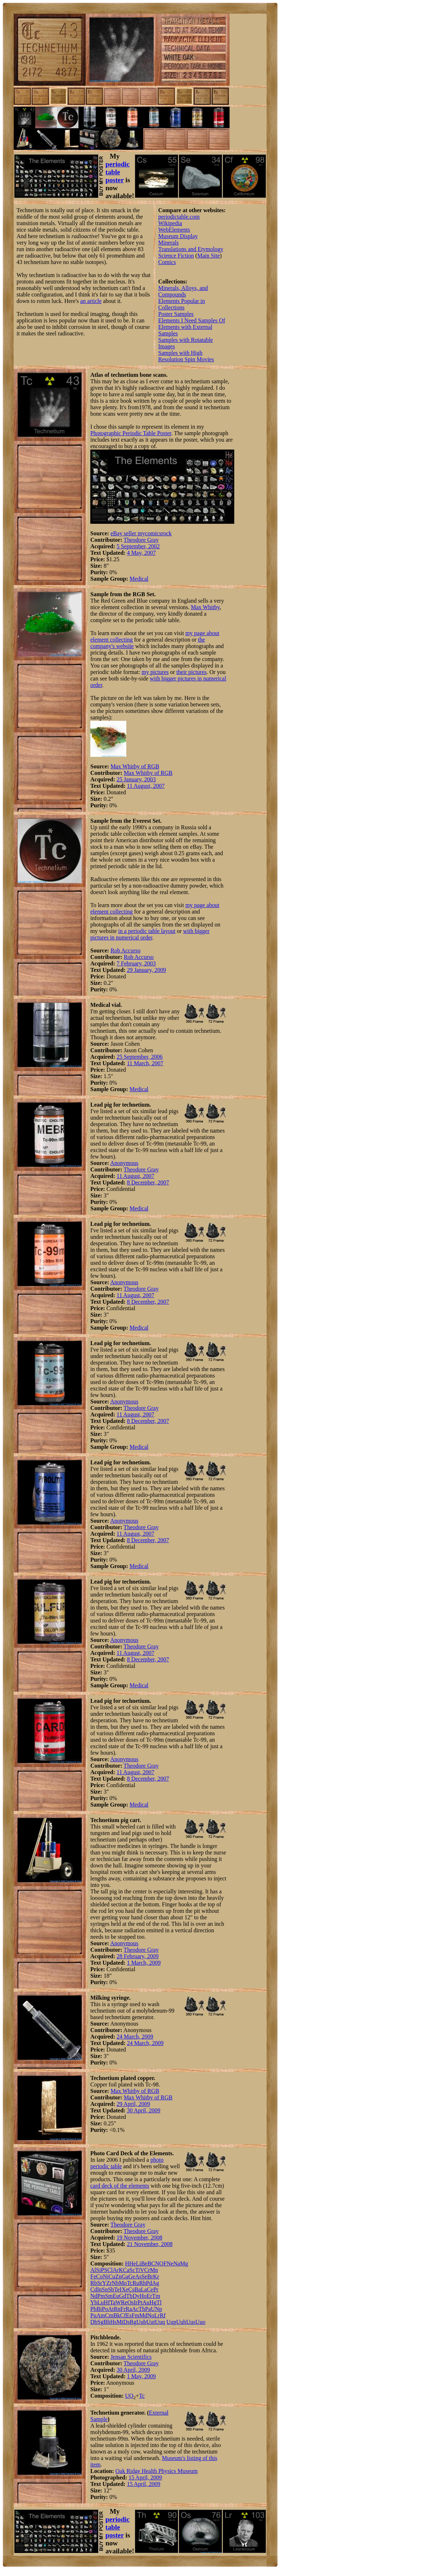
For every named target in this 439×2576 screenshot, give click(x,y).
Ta (113, 2302)
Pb (93, 2309)
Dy (136, 2296)
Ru (135, 2283)
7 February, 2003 (136, 963)
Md (143, 2315)
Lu (101, 2302)
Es (129, 2315)
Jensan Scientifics (130, 2357)
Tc (129, 2283)
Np (158, 2309)
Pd (149, 2283)
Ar (116, 2270)
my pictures (155, 672)
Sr (99, 2283)
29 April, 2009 (133, 2104)
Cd (93, 2289)
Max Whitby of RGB (134, 766)
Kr (156, 2276)
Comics (167, 262)
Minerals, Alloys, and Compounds (183, 291)
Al (93, 2270)
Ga (125, 2276)
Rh (142, 2283)
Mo (123, 2283)
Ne (170, 2263)
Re (124, 2302)
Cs (131, 2289)
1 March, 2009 (144, 1963)
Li (138, 2263)
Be (144, 2263)
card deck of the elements (119, 2186)
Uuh (181, 2322)
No (150, 2315)
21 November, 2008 (150, 2244)
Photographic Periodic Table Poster (130, 433)
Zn (118, 2276)
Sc (132, 2270)
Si (98, 2270)
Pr (155, 2289)
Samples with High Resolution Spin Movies (186, 356)
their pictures (191, 672)
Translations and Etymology (190, 249)
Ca (126, 2270)
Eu (116, 2296)
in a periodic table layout (146, 931)
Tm (156, 2296)
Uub (141, 2322)
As (138, 2276)
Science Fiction (176, 256)
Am (100, 2315)
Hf (107, 2302)
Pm (101, 2296)
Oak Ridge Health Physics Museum (157, 2471)
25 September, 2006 (140, 1057)
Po (105, 2309)
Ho (143, 2296)
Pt (139, 2302)
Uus (190, 2322)
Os (130, 2302)
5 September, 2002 (138, 546)
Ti (137, 2270)
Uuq (160, 2322)
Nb (115, 2283)
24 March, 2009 (135, 2036)
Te (117, 2289)
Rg (133, 2322)
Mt (120, 2322)
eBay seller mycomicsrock (141, 533)
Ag (155, 2283)
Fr (123, 2309)
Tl (159, 2302)
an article (90, 301)
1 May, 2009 (141, 2376)
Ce (150, 2289)
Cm (109, 2315)
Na (176, 2263)
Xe (125, 2289)
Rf (163, 2315)
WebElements (174, 230)
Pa (148, 2309)
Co (99, 2276)
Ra (129, 2309)
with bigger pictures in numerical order (149, 934)
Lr (157, 2315)
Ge (131, 2276)
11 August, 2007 (146, 786)
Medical (139, 579)
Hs (113, 2322)
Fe (93, 2276)
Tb (129, 2296)
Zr (109, 2283)
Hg (153, 2302)
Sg (101, 2322)
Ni (106, 2276)
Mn (154, 2270)
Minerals (168, 243)
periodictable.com (179, 217)
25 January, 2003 (136, 779)
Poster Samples (176, 314)
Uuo (200, 2322)
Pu (93, 2315)
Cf (123, 2315)
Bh (106, 2322)
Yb (94, 2302)
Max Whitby (205, 607)
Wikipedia (170, 223)
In (99, 2289)
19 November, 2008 (139, 2238)
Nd (94, 2296)
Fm (135, 2315)
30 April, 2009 (143, 2110)
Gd (122, 2296)
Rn (117, 2309)
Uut (150, 2322)
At (111, 2309)
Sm (109, 2296)
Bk (116, 2315)
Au (146, 2302)
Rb (93, 2283)
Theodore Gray (141, 540)
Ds (126, 2322)
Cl (110, 2270)
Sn (105, 2289)
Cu (112, 2276)
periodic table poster (117, 172)
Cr (147, 2270)
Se (144, 2276)
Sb (111, 2289)
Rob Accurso (125, 950)
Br (150, 2276)
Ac (135, 2309)
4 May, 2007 (141, 553)
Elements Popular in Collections (181, 304)
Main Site (208, 256)
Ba (137, 2289)
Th (142, 2309)
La (144, 2289)
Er (149, 2296)
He (132, 2263)
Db (94, 2322)
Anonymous (124, 1163)
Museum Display (178, 236)
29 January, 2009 (146, 970)
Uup (171, 2322)
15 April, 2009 (145, 2477)
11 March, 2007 (145, 1063)
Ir (136, 2302)
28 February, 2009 (138, 1956)
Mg (184, 2263)
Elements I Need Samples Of (191, 320)
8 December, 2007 (148, 1182)
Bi (99, 2309)
